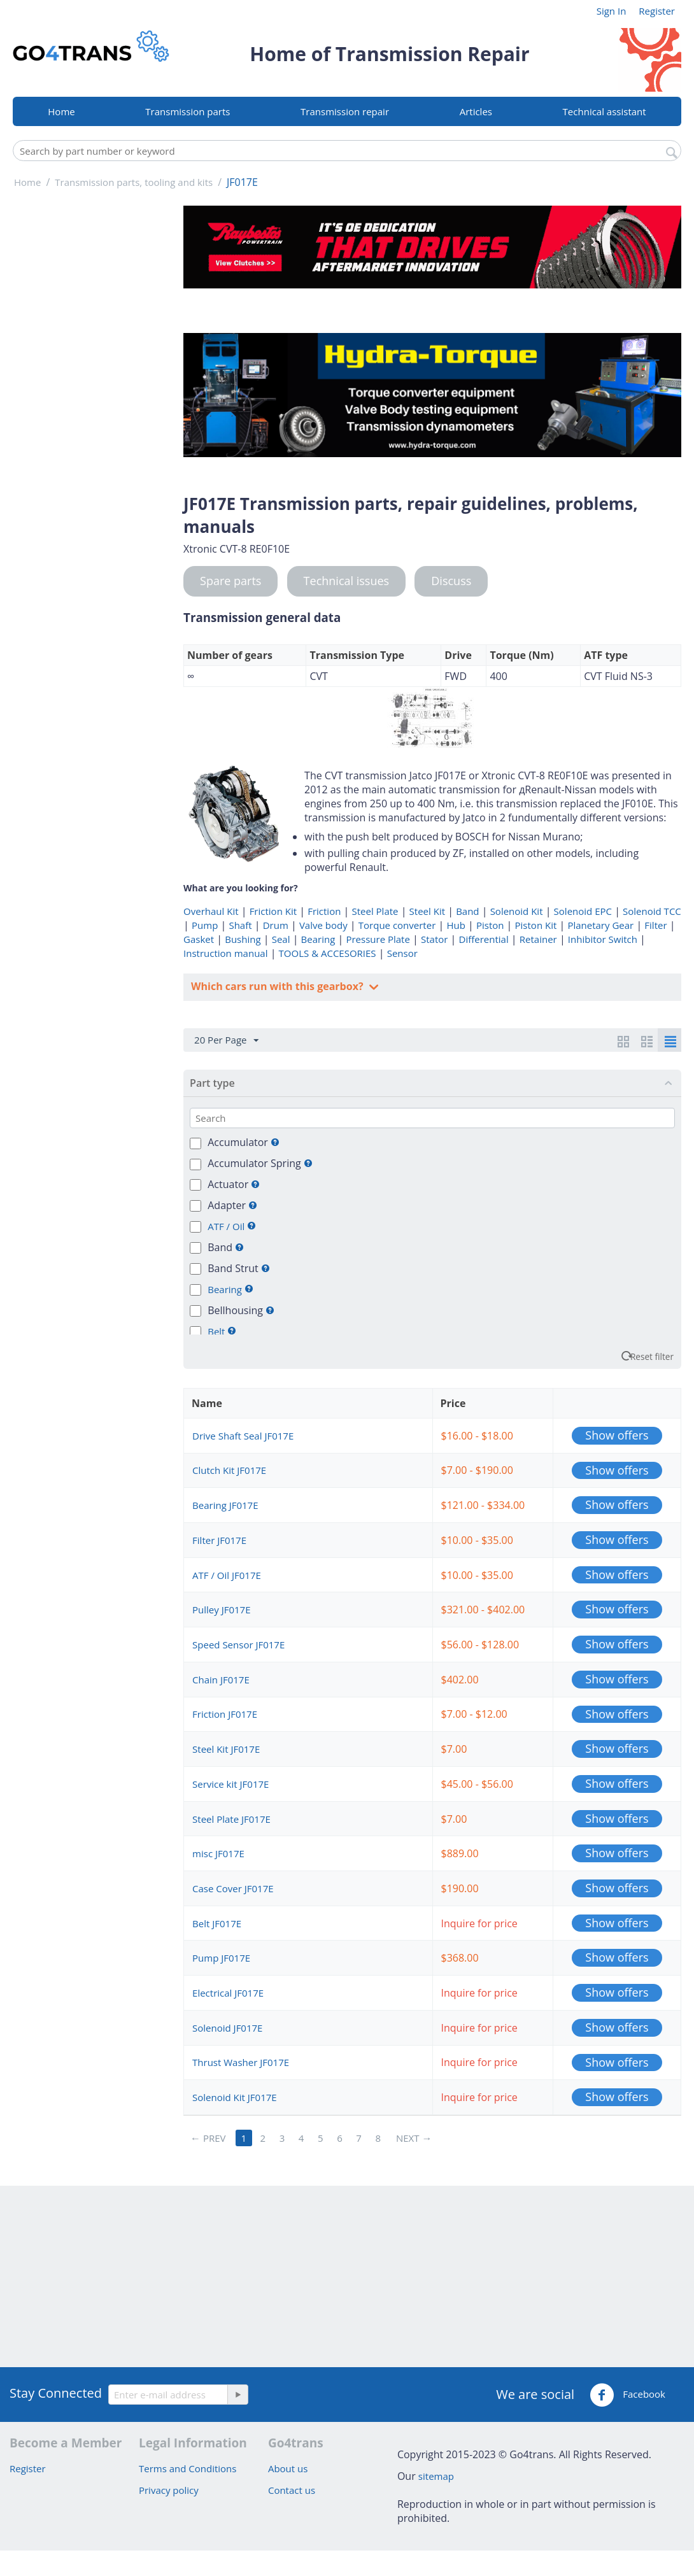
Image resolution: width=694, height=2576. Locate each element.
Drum (275, 925)
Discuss (451, 580)
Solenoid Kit (516, 911)
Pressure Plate (377, 939)
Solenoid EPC (583, 911)
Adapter (232, 1205)
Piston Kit (536, 925)
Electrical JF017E (228, 1992)
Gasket (198, 939)
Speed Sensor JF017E (238, 1644)
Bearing (318, 939)
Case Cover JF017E (233, 1888)
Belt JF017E (216, 1923)
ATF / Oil (227, 1226)
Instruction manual (225, 953)
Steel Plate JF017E (231, 1819)
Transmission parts (187, 111)
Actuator (234, 1184)
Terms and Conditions (188, 2468)
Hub (455, 925)
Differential (484, 939)
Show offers (616, 1435)
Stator (434, 939)
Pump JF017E (221, 1957)
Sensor (402, 953)
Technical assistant (604, 111)
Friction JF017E (224, 1714)
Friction (324, 911)
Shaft (240, 925)
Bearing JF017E (225, 1505)
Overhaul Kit (210, 911)
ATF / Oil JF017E (226, 1575)
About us (288, 2468)
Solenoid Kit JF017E (234, 2097)
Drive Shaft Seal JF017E (243, 1435)
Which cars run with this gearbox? (278, 986)
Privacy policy (169, 2490)
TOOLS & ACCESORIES (327, 953)
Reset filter (652, 1356)
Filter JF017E (219, 1540)
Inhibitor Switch (602, 939)
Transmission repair (345, 111)
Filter (655, 925)
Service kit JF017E (230, 1784)
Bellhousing (241, 1310)
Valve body (323, 925)
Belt (217, 1331)
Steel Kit (427, 911)
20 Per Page (226, 1040)
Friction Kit (273, 911)
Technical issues (347, 580)
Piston (490, 925)
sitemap (436, 2476)
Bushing (242, 939)
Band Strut (239, 1268)
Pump (205, 925)
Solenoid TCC (652, 911)
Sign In (612, 10)
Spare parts (230, 580)
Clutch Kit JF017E (229, 1470)
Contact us (291, 2490)
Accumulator (244, 1142)
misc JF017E (218, 1853)
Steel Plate (374, 911)
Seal (281, 939)
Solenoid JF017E (227, 2027)
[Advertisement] (91, 397)
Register (657, 10)
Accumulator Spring (260, 1163)
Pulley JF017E (221, 1609)
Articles (476, 111)
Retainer (538, 939)
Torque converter (397, 925)
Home (61, 111)
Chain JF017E (221, 1679)
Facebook (627, 2395)
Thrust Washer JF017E (240, 2062)
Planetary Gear (600, 925)
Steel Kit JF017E (226, 1749)
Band (467, 911)
